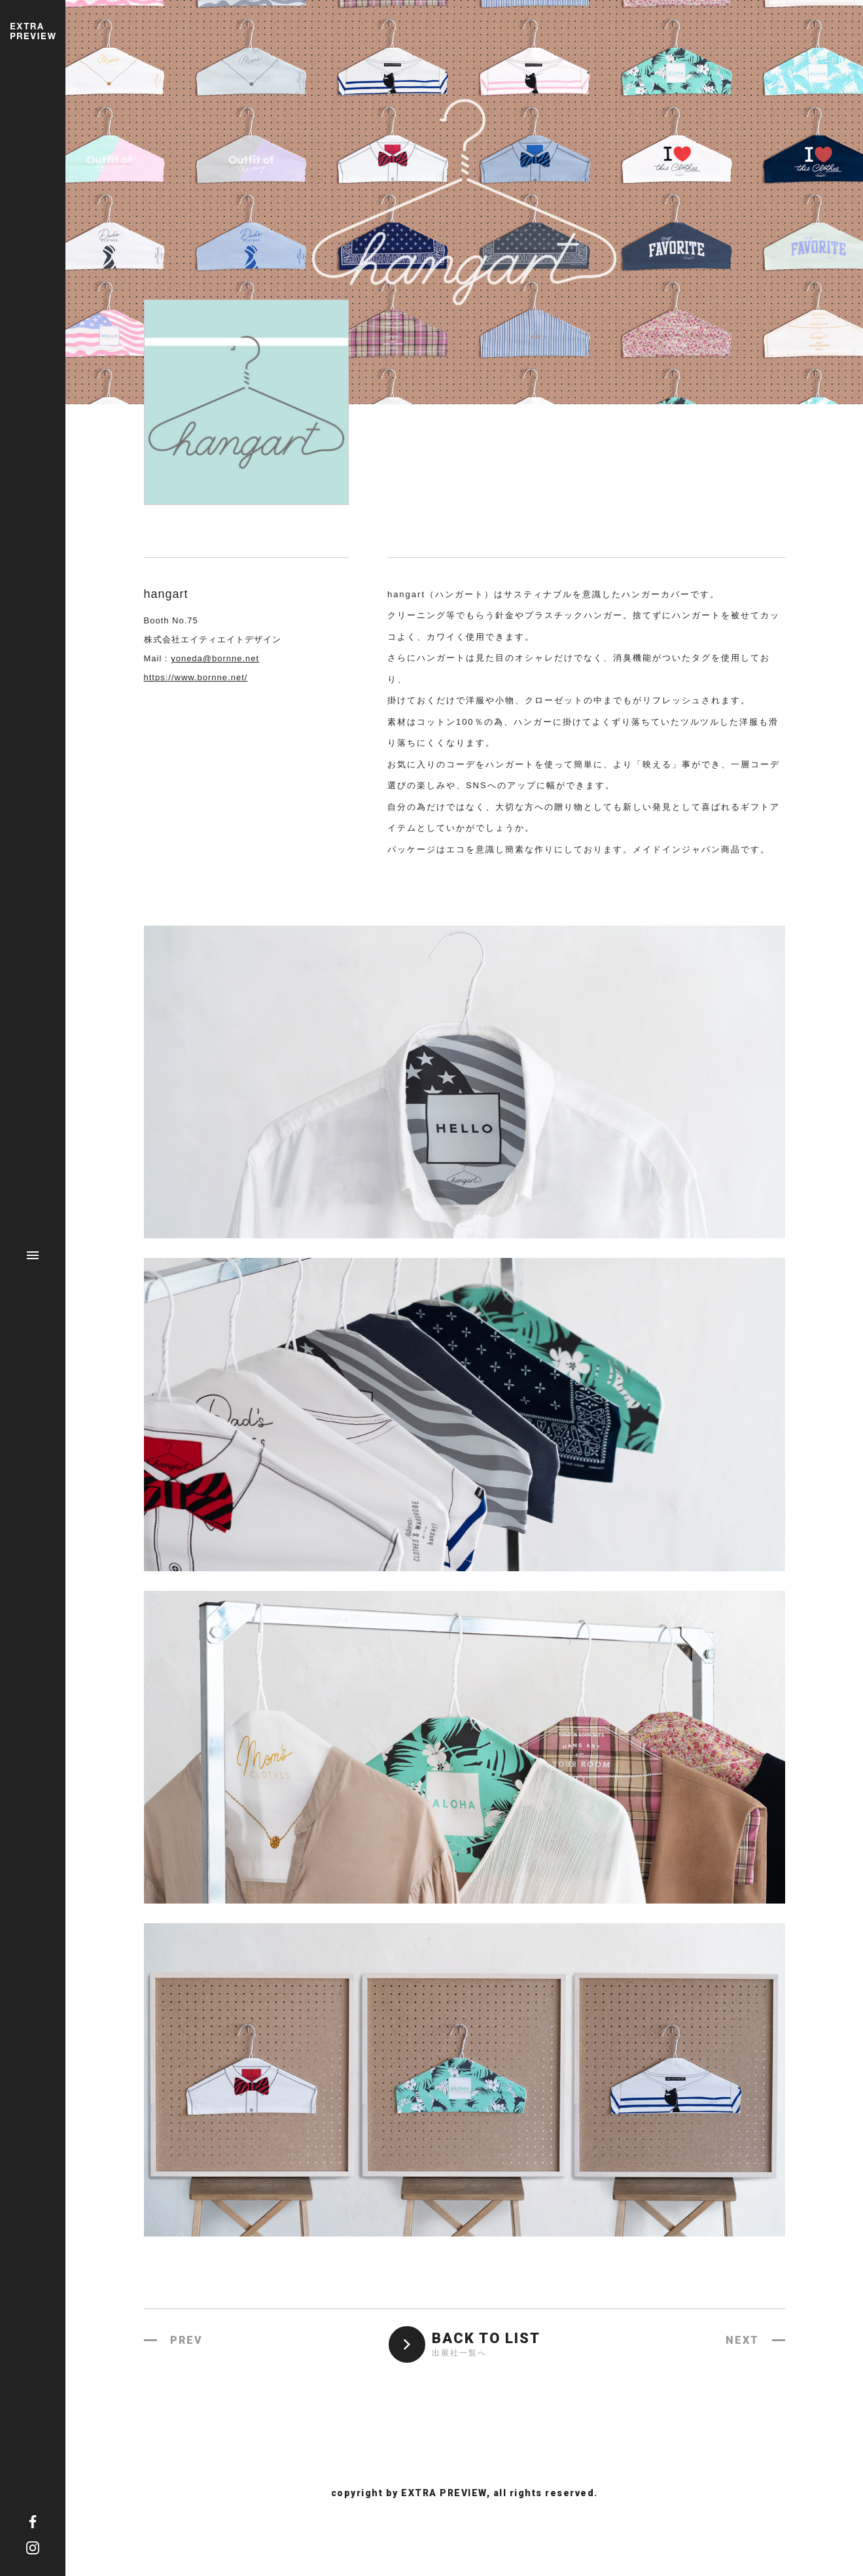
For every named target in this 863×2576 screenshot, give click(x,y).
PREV (186, 2340)
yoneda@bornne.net (215, 658)
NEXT (742, 2340)
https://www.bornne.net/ (196, 677)
